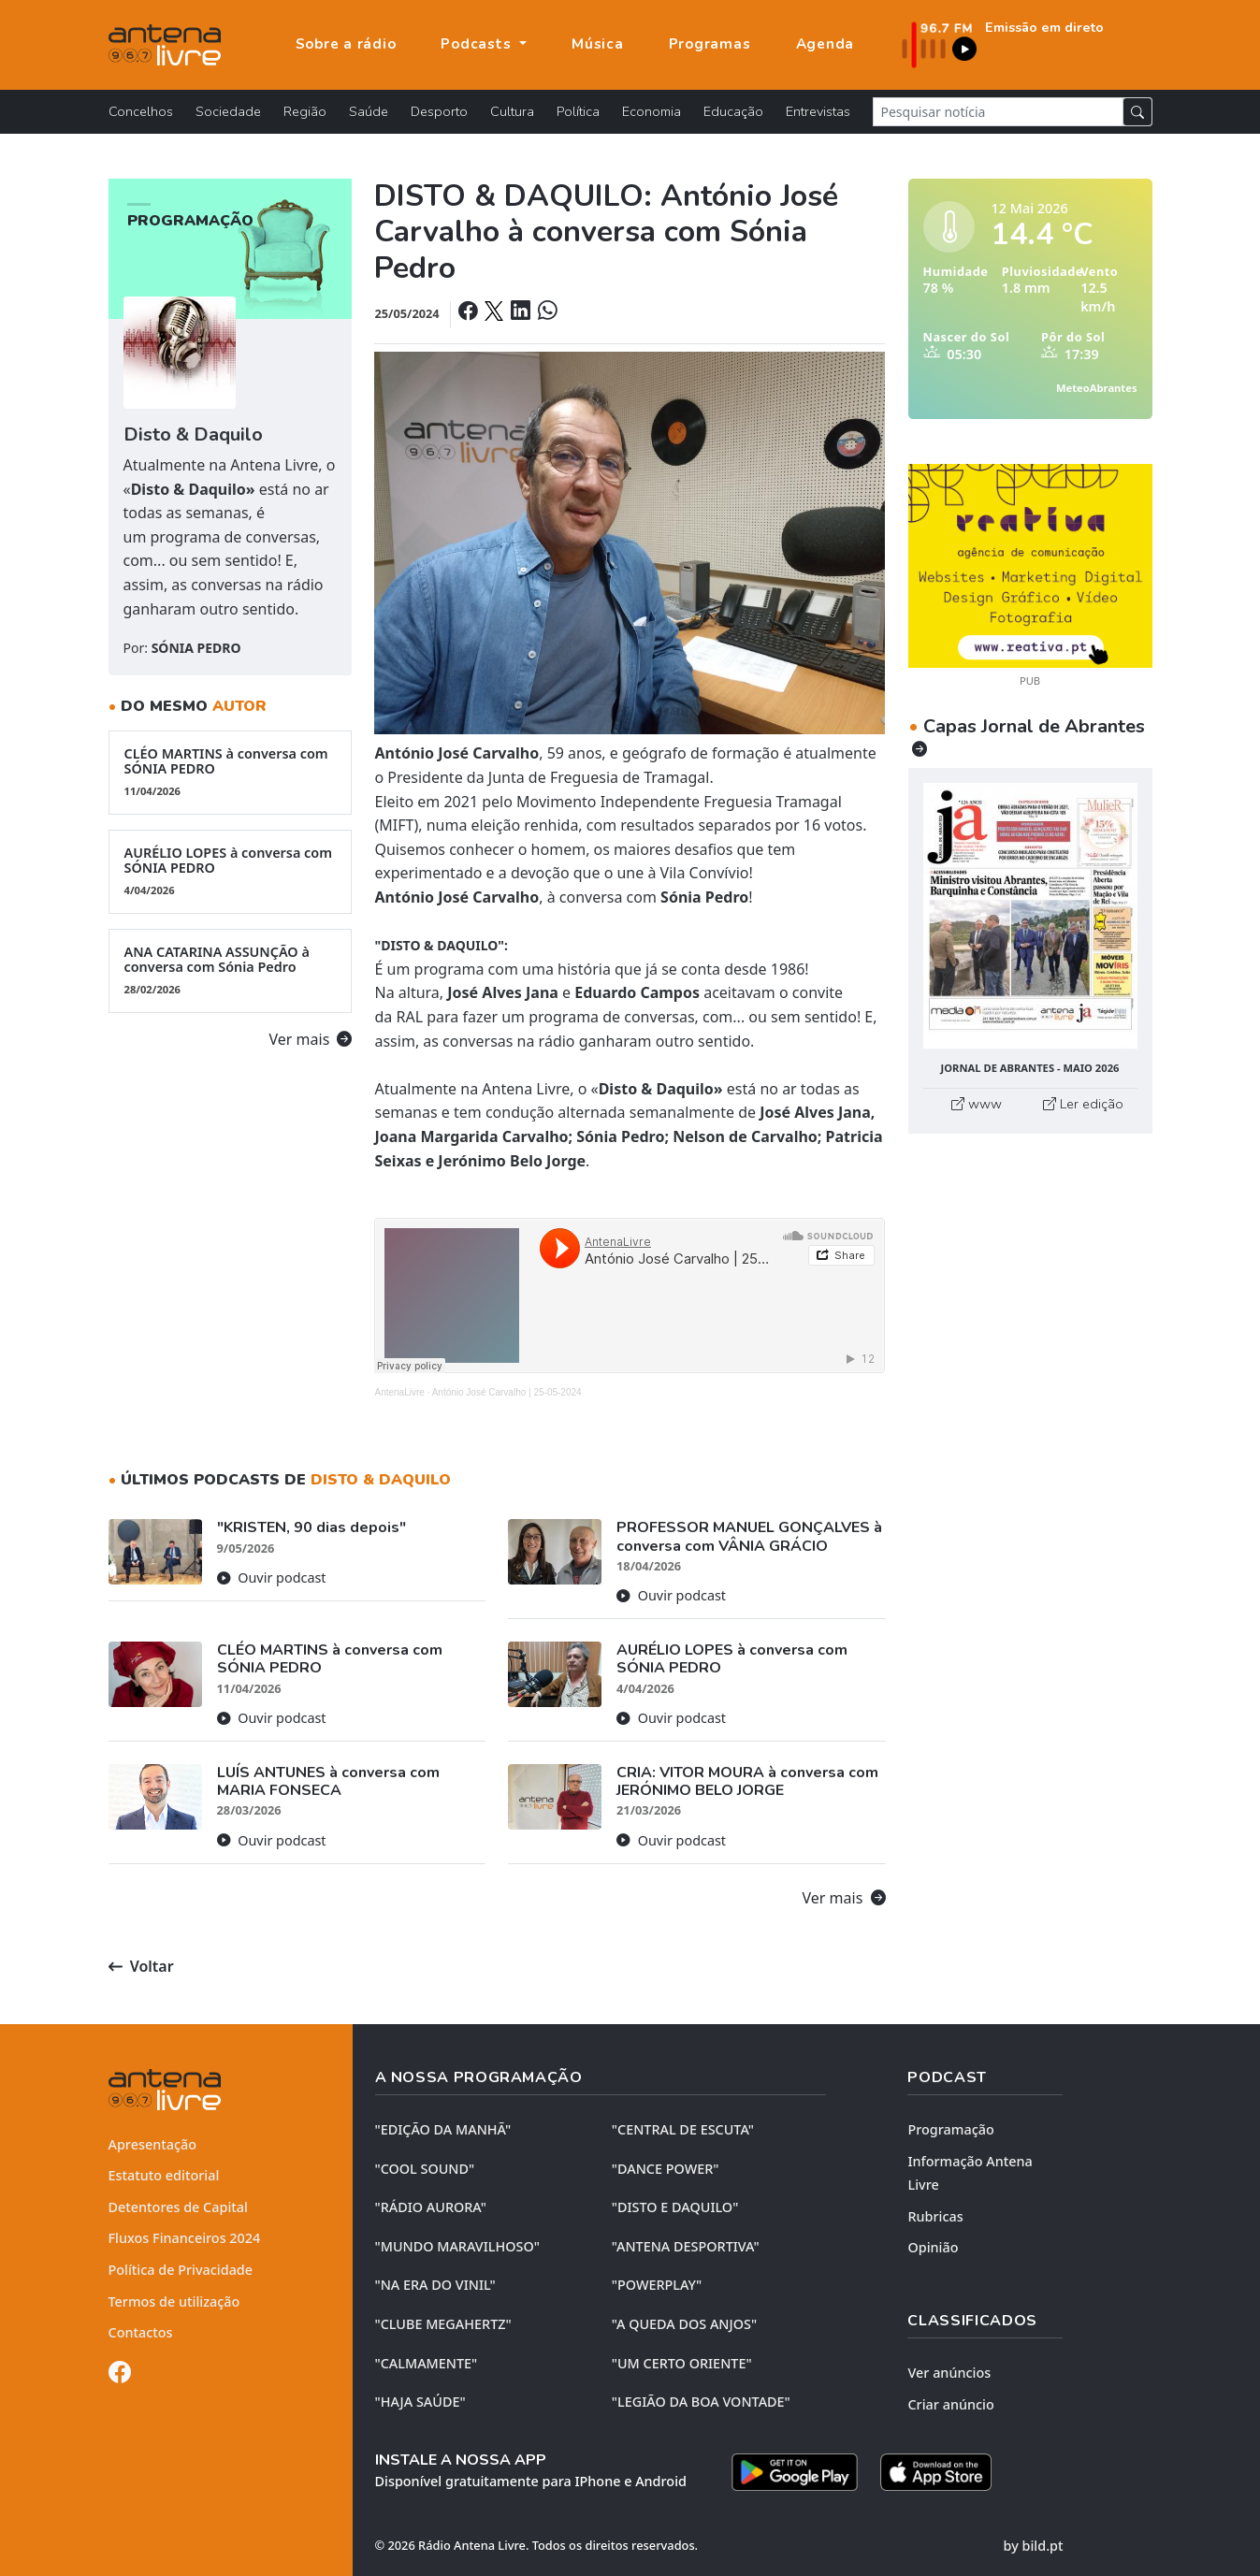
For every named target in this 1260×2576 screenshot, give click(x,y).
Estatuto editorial (164, 2175)
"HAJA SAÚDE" (420, 2401)
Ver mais (311, 1039)
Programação (950, 2129)
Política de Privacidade (181, 2270)
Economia (651, 111)
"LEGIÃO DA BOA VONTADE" (701, 2401)
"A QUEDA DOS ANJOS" (684, 2324)
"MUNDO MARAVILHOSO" (457, 2246)
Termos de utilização (174, 2301)
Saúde (368, 111)
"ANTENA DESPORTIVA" (686, 2246)
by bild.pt (1034, 2545)
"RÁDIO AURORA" (430, 2207)
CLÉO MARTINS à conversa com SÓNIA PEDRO (230, 772)
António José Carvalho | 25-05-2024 (507, 1392)
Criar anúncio (950, 2404)
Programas (710, 44)
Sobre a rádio (346, 44)
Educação (733, 111)
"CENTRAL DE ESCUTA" (683, 2129)
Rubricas (935, 2216)
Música (598, 44)
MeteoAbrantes (1096, 388)
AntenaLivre (399, 1392)
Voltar (141, 1966)
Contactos (141, 2332)
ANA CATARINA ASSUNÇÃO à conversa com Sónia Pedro (230, 970)
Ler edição (1083, 1103)
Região (304, 111)
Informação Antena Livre (969, 2173)
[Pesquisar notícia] (998, 111)
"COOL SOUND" (425, 2169)
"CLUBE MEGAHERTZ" (443, 2324)
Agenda (825, 44)
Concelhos (141, 111)
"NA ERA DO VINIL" (435, 2285)
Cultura (512, 111)
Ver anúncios (949, 2372)
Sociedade (228, 111)
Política (578, 111)
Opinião (932, 2247)
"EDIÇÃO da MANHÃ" (443, 2129)
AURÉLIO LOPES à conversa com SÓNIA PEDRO (230, 871)
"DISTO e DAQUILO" (675, 2207)
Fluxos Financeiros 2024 (185, 2238)
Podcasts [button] (478, 44)
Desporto (439, 111)
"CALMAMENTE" (426, 2363)
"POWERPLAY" (657, 2285)
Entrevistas (818, 111)
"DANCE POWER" (665, 2169)
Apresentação (153, 2144)
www (976, 1103)
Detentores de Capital (178, 2207)
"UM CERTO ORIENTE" (682, 2363)
